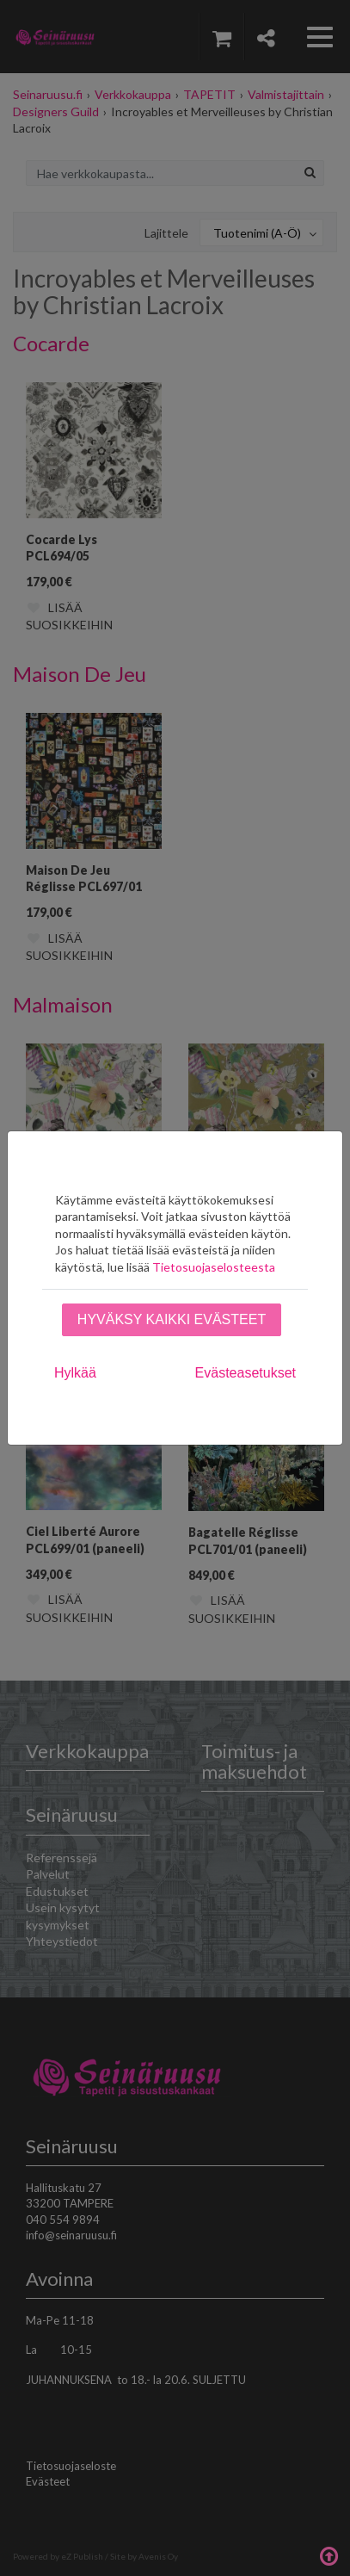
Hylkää (75, 1372)
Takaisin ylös (328, 2554)
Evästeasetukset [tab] (245, 1372)
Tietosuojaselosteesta (213, 1267)
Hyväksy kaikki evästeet (171, 1319)
